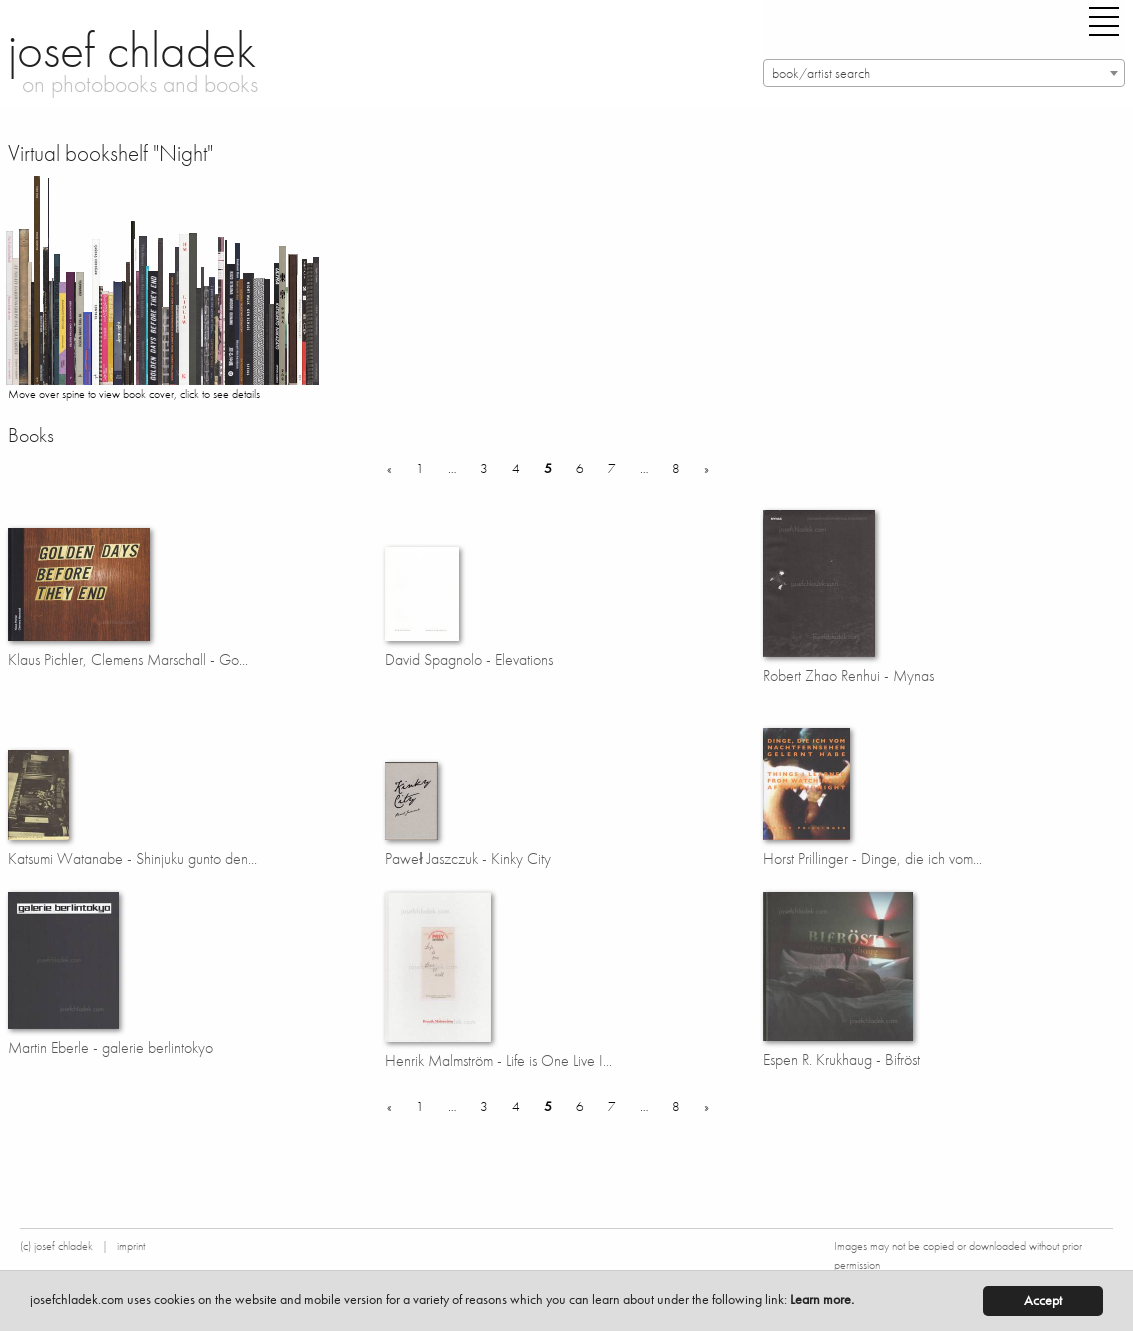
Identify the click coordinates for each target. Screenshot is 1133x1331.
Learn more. (822, 1299)
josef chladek (132, 50)
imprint (131, 1246)
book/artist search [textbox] (821, 73)
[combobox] (944, 73)
